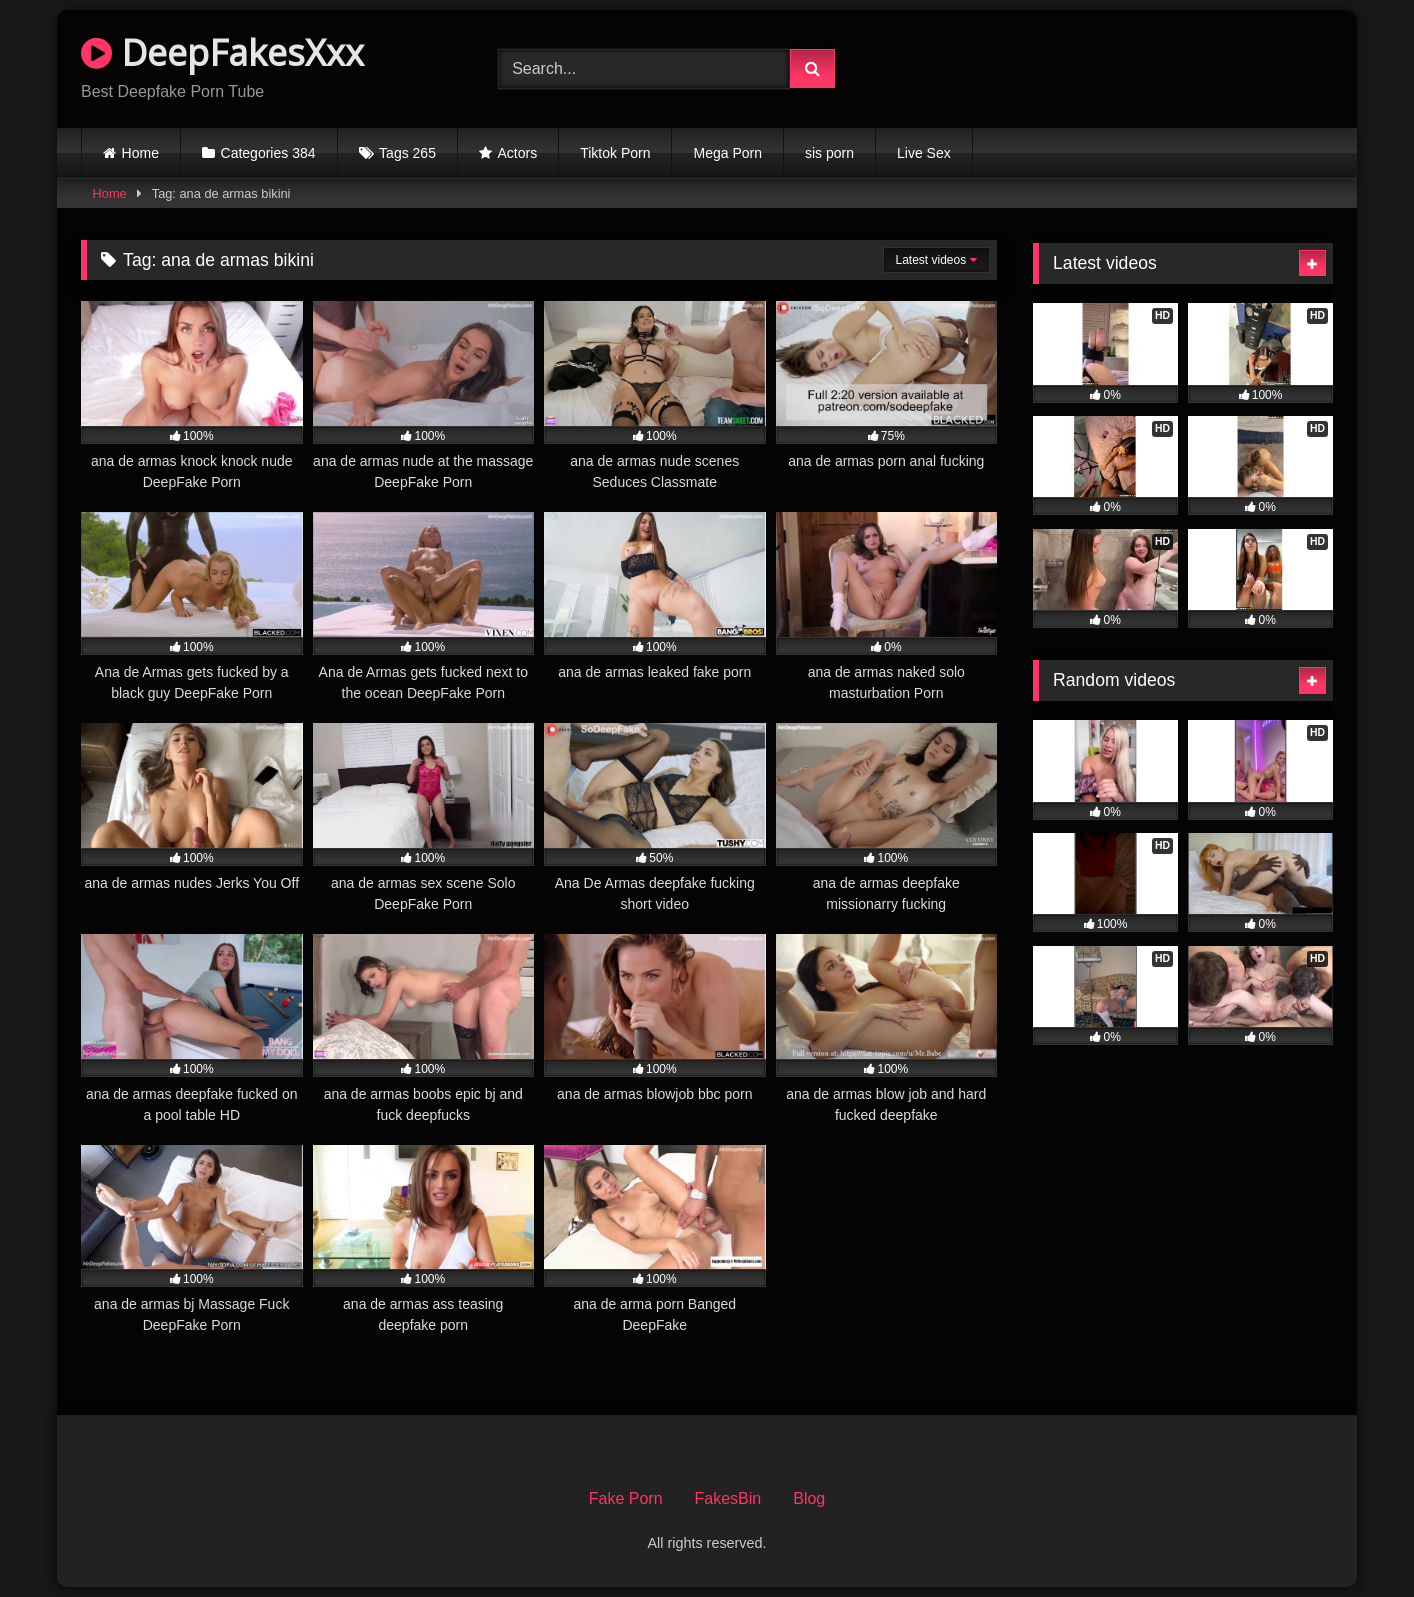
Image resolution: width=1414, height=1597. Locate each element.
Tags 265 (407, 153)
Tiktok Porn (615, 153)
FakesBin (728, 1498)
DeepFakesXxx (222, 52)
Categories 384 (268, 153)
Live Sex (924, 153)
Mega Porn (727, 153)
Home (140, 153)
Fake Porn (626, 1498)
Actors (518, 153)
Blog (809, 1498)
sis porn (829, 153)
